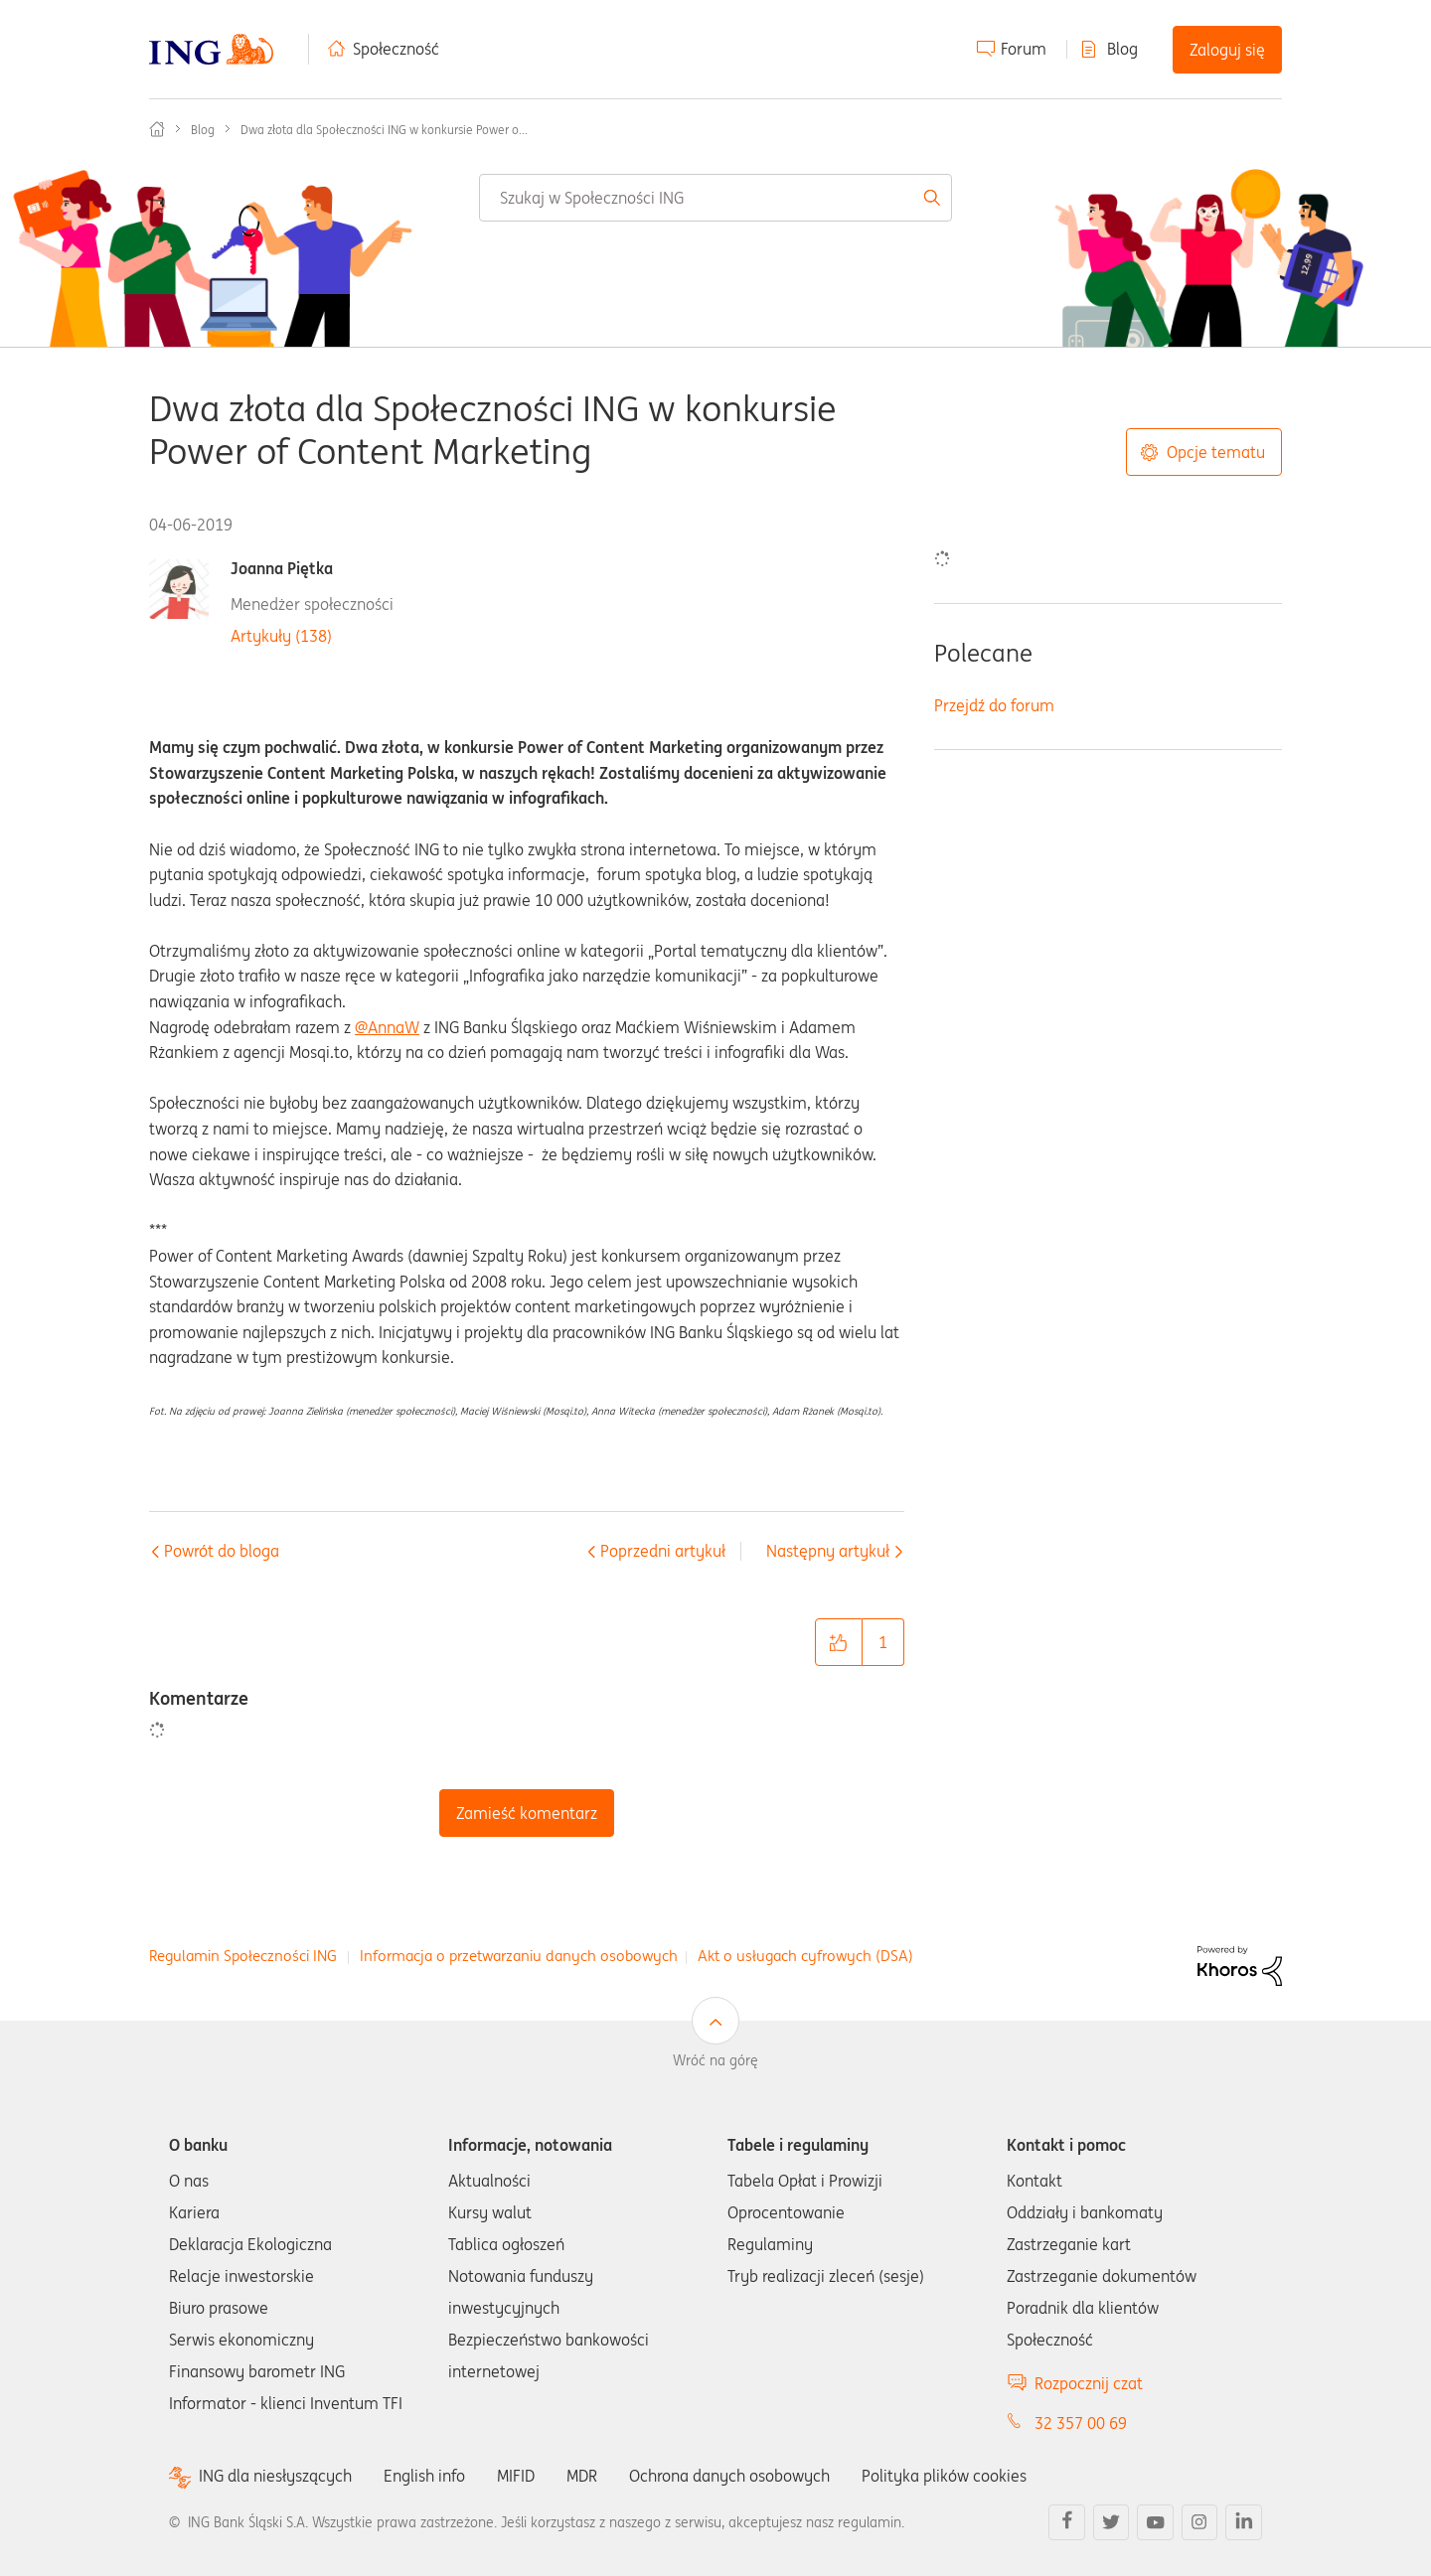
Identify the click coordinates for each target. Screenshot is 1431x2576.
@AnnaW (387, 1027)
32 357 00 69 (1080, 2423)
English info (424, 2476)
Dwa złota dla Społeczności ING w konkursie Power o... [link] (384, 129)
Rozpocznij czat (1088, 2383)
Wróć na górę (715, 2060)
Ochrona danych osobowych (729, 2476)
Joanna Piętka (282, 568)
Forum (1023, 49)
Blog (1122, 49)
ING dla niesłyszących (275, 2476)
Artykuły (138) (281, 636)
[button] (839, 1642)
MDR (581, 2476)
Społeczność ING (157, 129)
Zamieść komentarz (526, 1813)
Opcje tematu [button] (1216, 452)
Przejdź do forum (994, 705)
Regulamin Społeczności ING (243, 1955)
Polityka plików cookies (944, 2476)
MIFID (516, 2476)
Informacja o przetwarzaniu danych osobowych (519, 1955)
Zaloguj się (1227, 50)
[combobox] (715, 198)
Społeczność (396, 49)
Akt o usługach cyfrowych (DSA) (805, 1955)
